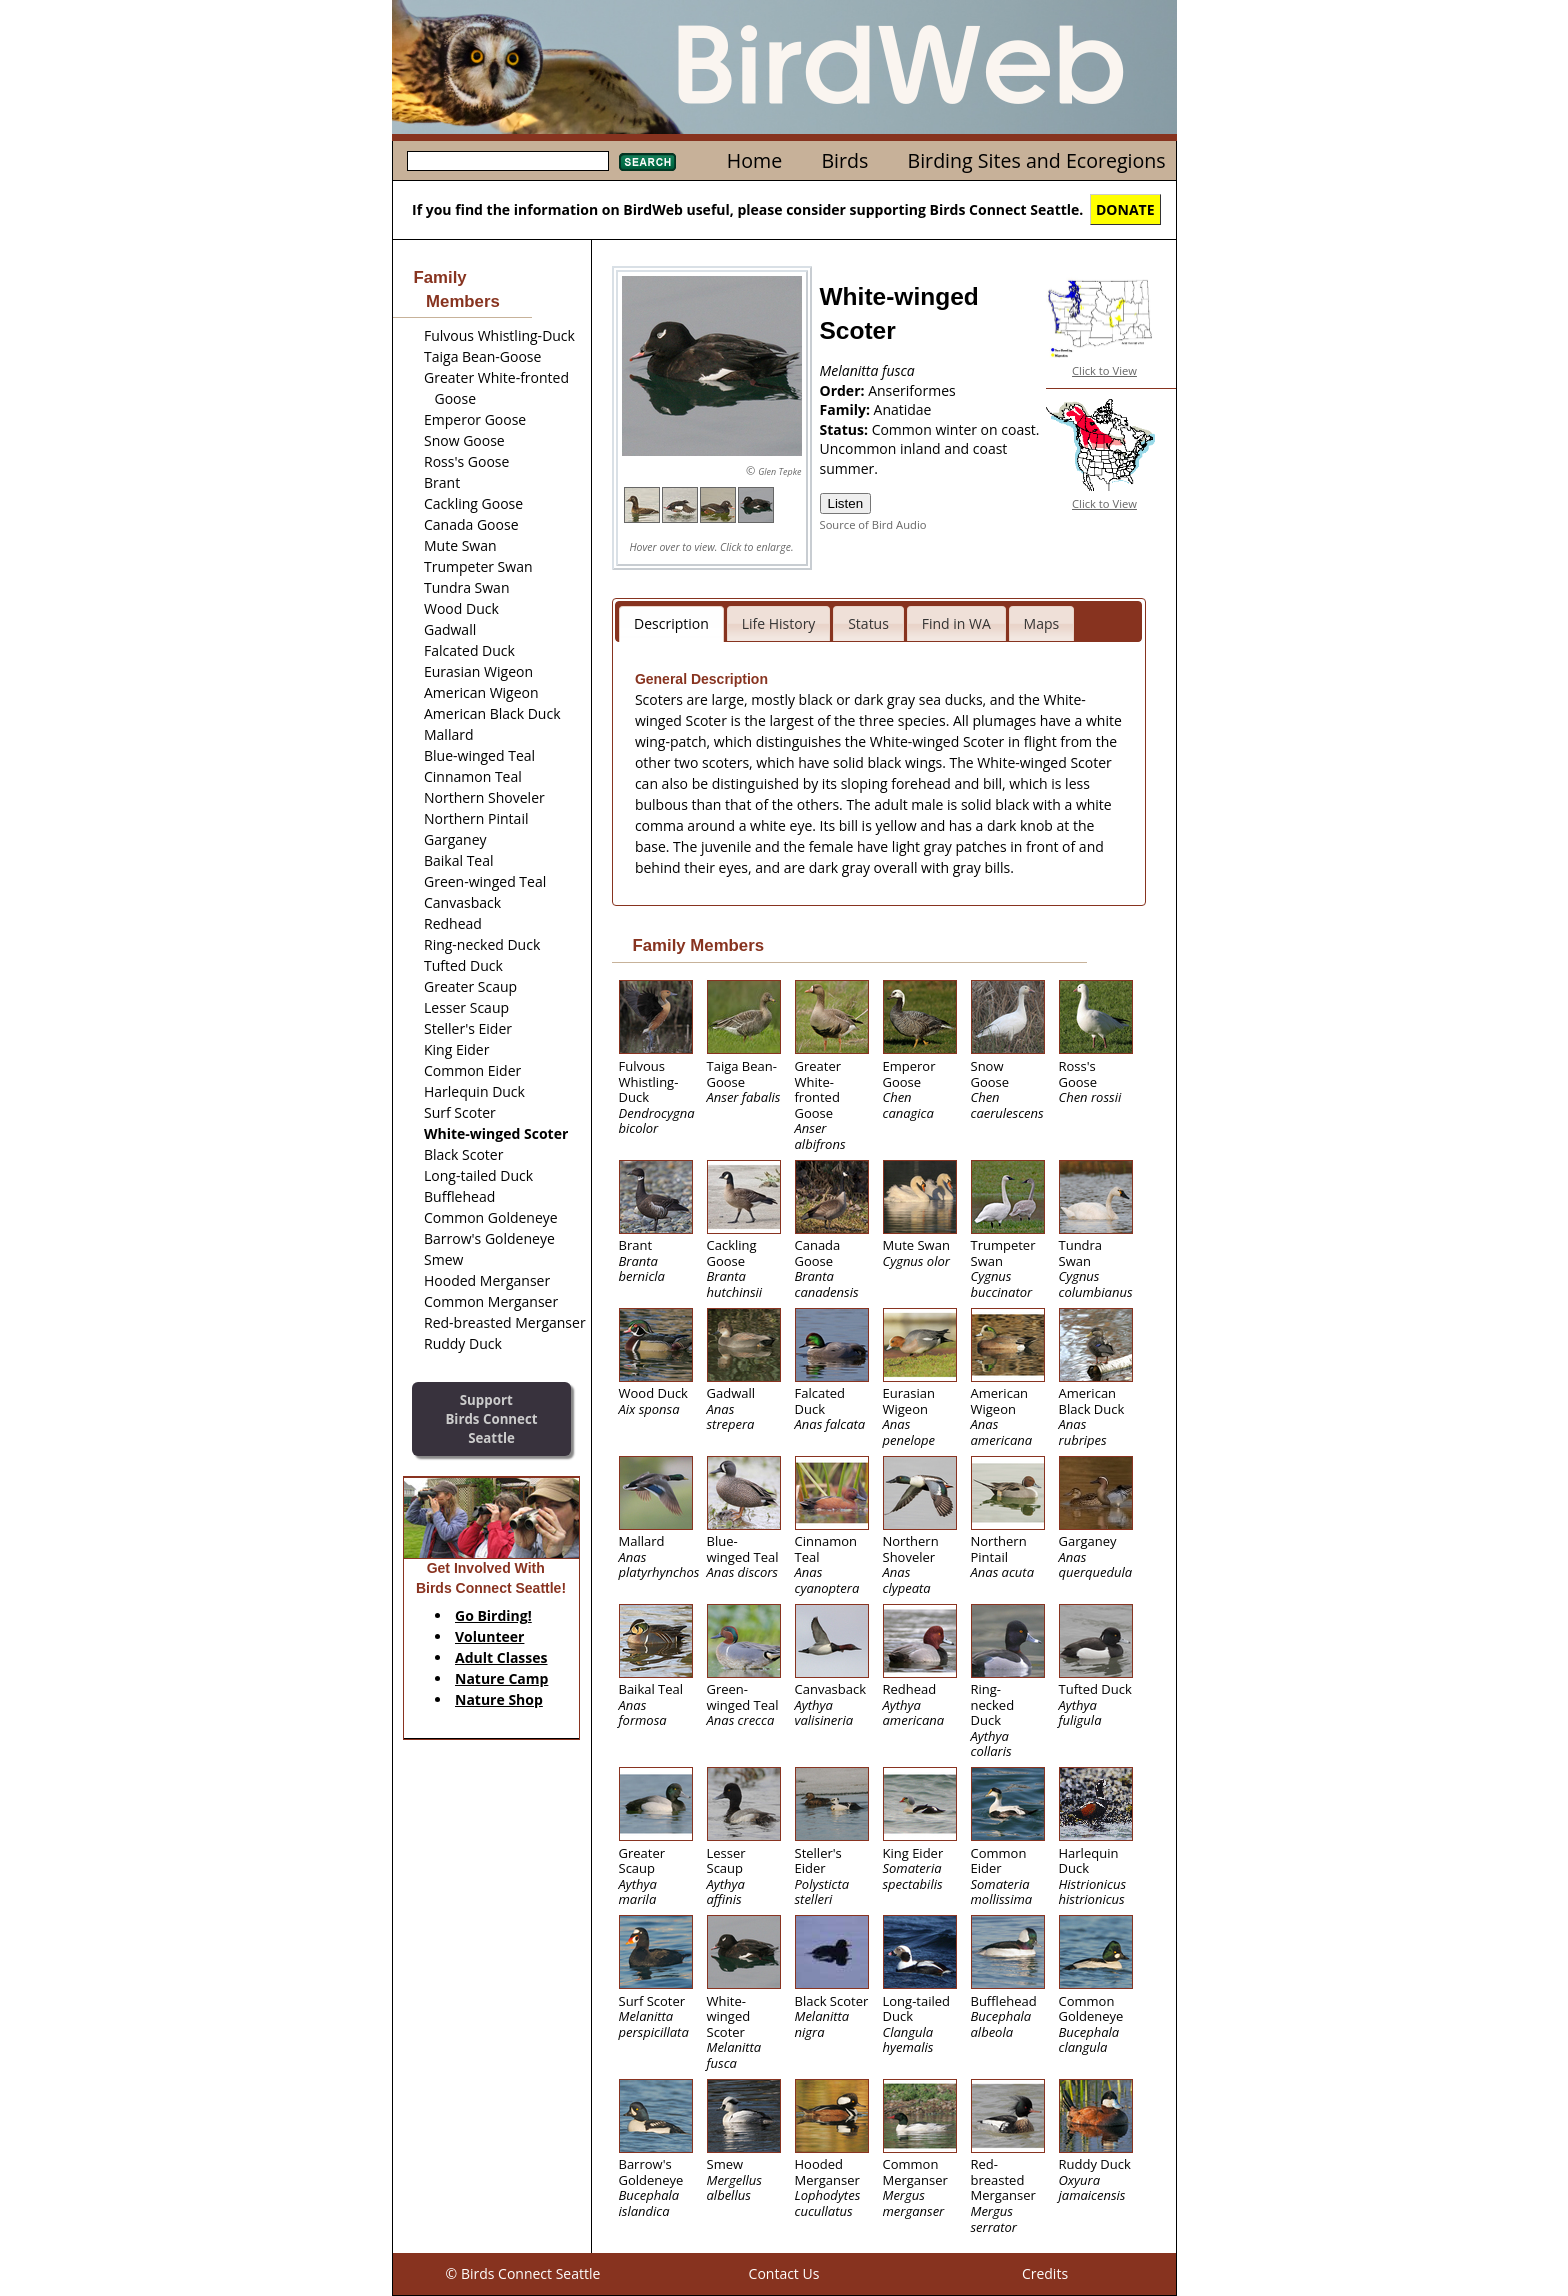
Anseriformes (912, 390)
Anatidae (903, 409)
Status (868, 623)
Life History (779, 623)
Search (647, 162)
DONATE (1125, 209)
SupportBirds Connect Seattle (491, 1418)
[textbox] (508, 161)
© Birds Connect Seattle (523, 2273)
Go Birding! (493, 1615)
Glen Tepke (779, 471)
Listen (846, 503)
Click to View (1104, 370)
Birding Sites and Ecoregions (1037, 160)
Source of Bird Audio (873, 524)
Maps (1042, 623)
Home (754, 160)
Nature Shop (499, 1699)
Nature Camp (501, 1678)
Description (671, 623)
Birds (844, 160)
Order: (844, 390)
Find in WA (956, 623)
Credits (1045, 2273)
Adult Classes (501, 1657)
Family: (847, 409)
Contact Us (784, 2273)
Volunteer (489, 1636)
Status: (846, 429)
